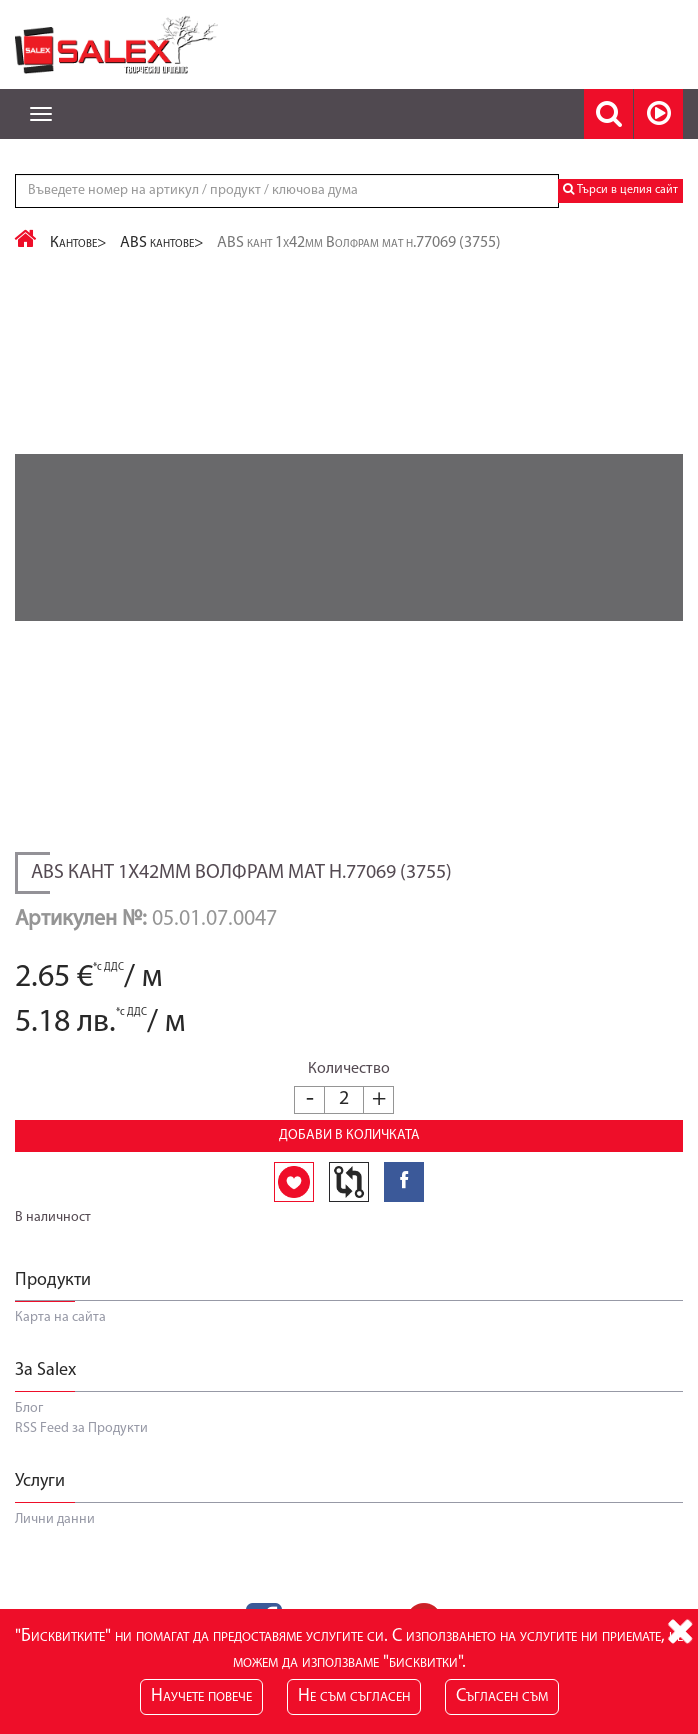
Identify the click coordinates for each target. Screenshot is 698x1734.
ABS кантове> (162, 243)
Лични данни (55, 1519)
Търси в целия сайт (620, 189)
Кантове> (78, 243)
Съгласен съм (502, 1696)
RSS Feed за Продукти (81, 1428)
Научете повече (201, 1696)
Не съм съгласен (354, 1696)
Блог (29, 1408)
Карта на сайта (60, 1317)
